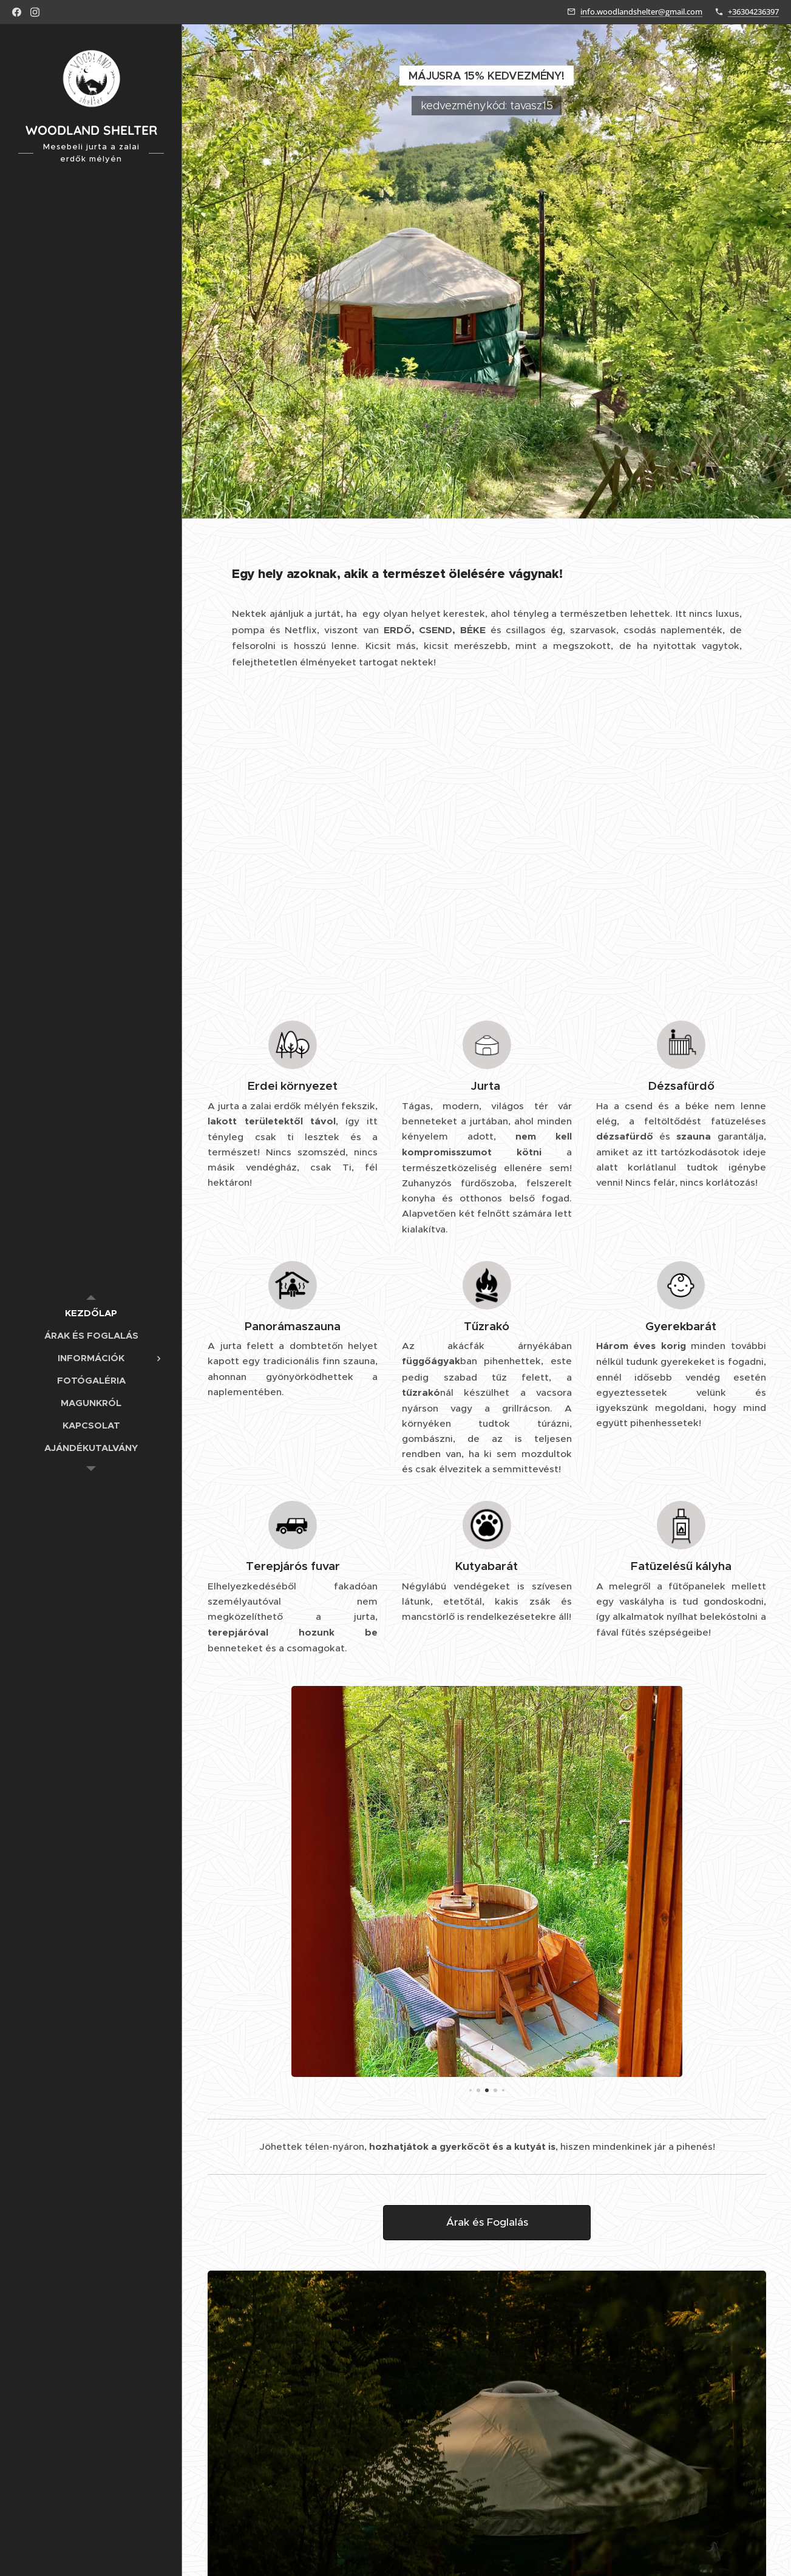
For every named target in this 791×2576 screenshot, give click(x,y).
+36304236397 (753, 11)
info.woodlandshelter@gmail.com (641, 11)
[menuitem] (91, 1313)
